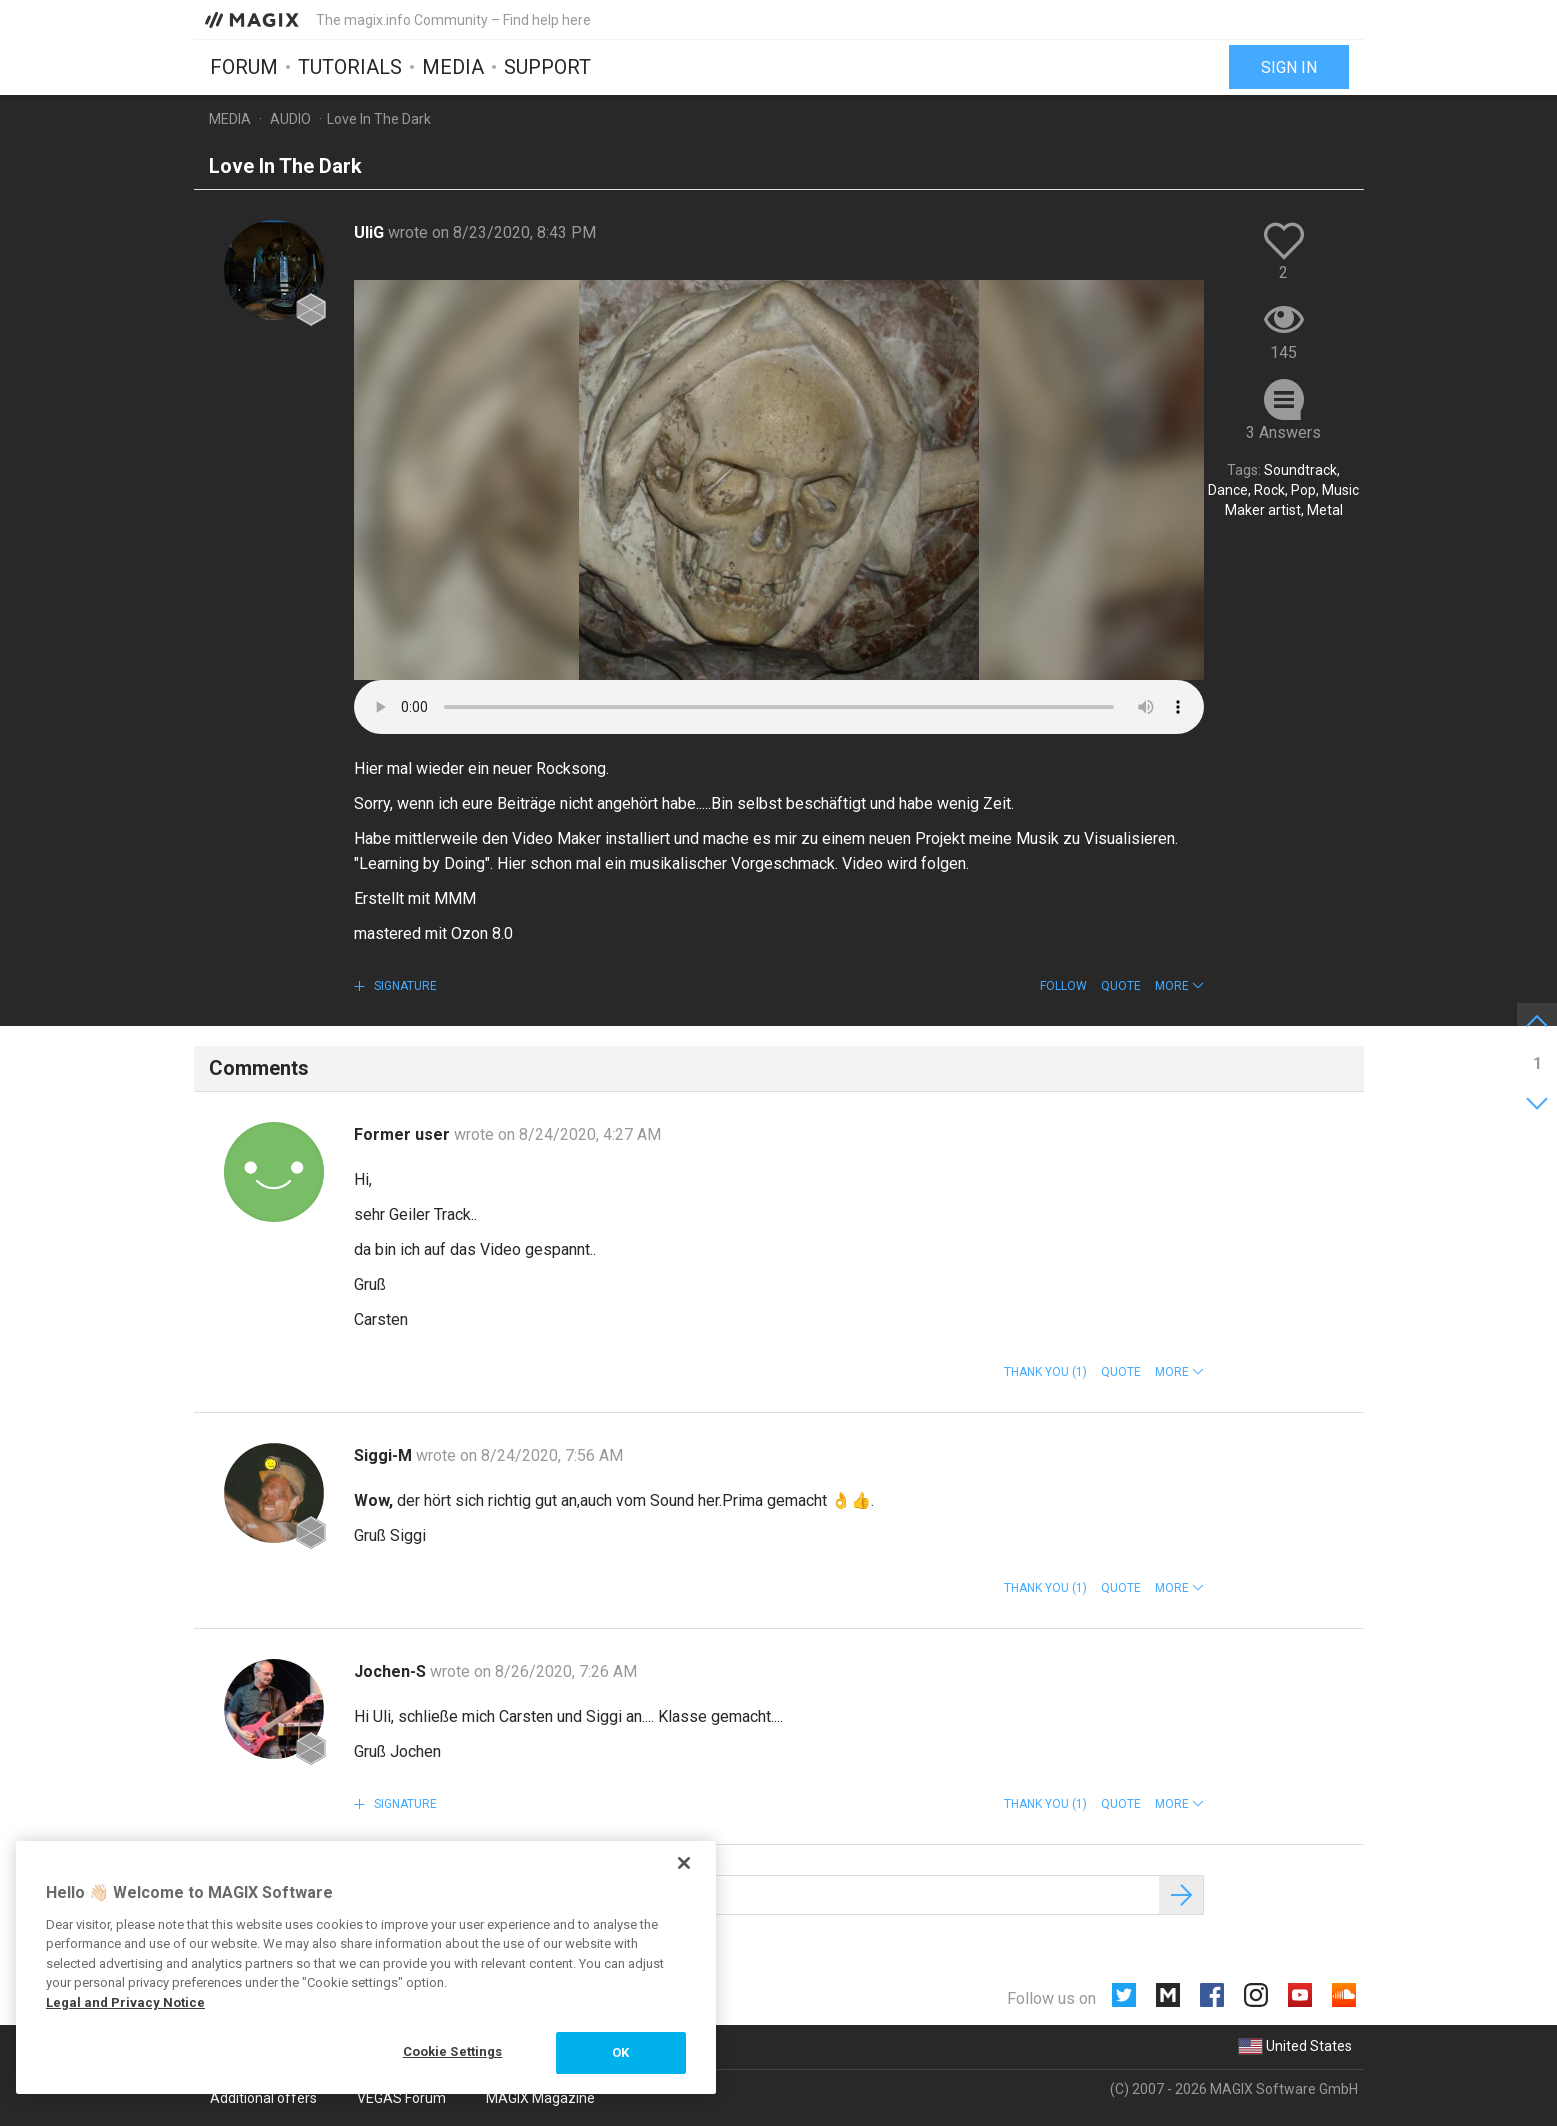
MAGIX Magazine (540, 2098)
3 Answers (1283, 432)
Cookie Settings (453, 2051)
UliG (371, 232)
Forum (244, 67)
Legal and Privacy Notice (125, 2002)
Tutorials (350, 67)
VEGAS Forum (401, 2098)
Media (453, 67)
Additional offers (263, 2098)
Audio (290, 119)
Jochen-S (392, 1671)
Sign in (1289, 67)
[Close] (684, 1863)
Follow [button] (1063, 986)
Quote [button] (1121, 986)
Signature (404, 986)
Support (547, 67)
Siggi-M (385, 1455)
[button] (1179, 986)
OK (620, 2052)
